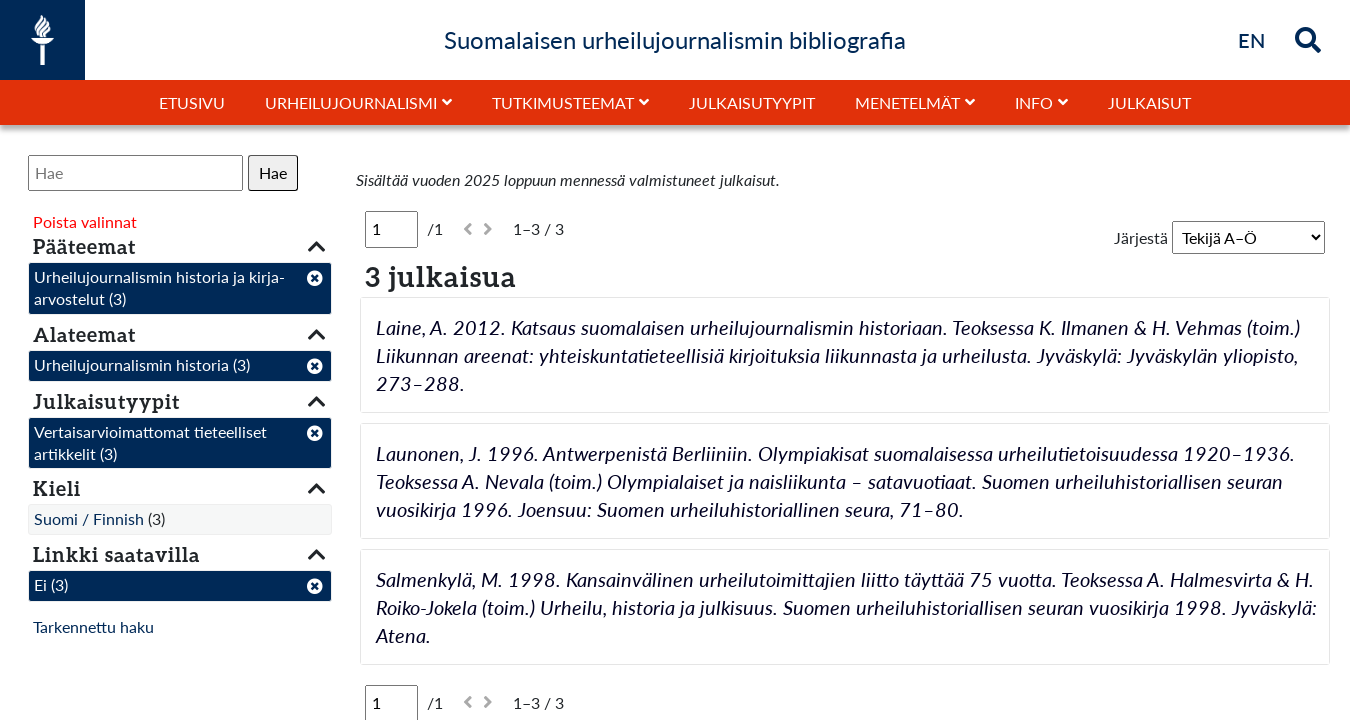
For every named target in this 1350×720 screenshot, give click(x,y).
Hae (273, 172)
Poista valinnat (85, 221)
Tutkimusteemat (563, 102)
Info (1034, 102)
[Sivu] (391, 229)
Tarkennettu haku (93, 626)
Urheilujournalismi (351, 102)
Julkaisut (1149, 102)
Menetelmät (907, 102)
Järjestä (1141, 237)
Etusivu (192, 102)
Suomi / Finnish (89, 518)
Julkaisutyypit (752, 102)
